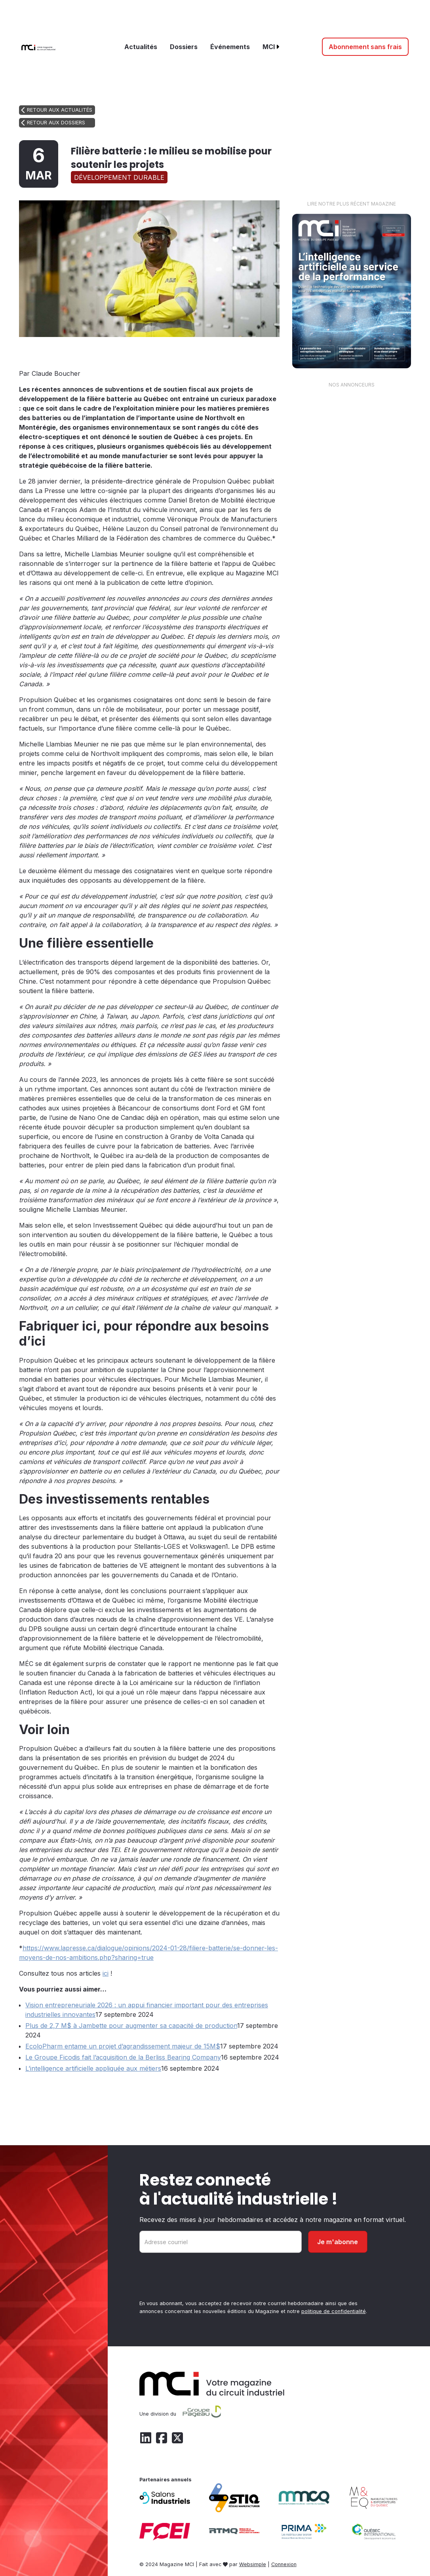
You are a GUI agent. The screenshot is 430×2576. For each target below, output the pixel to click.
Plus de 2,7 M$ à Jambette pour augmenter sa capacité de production (131, 2026)
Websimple (252, 2564)
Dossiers (184, 47)
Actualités (140, 47)
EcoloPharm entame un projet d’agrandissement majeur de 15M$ (122, 2046)
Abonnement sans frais (365, 47)
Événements (230, 47)
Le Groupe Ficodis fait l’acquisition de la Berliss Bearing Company (123, 2057)
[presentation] (199, 2277)
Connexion (284, 2564)
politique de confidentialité (333, 2311)
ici (105, 1973)
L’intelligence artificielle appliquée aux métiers (93, 2068)
